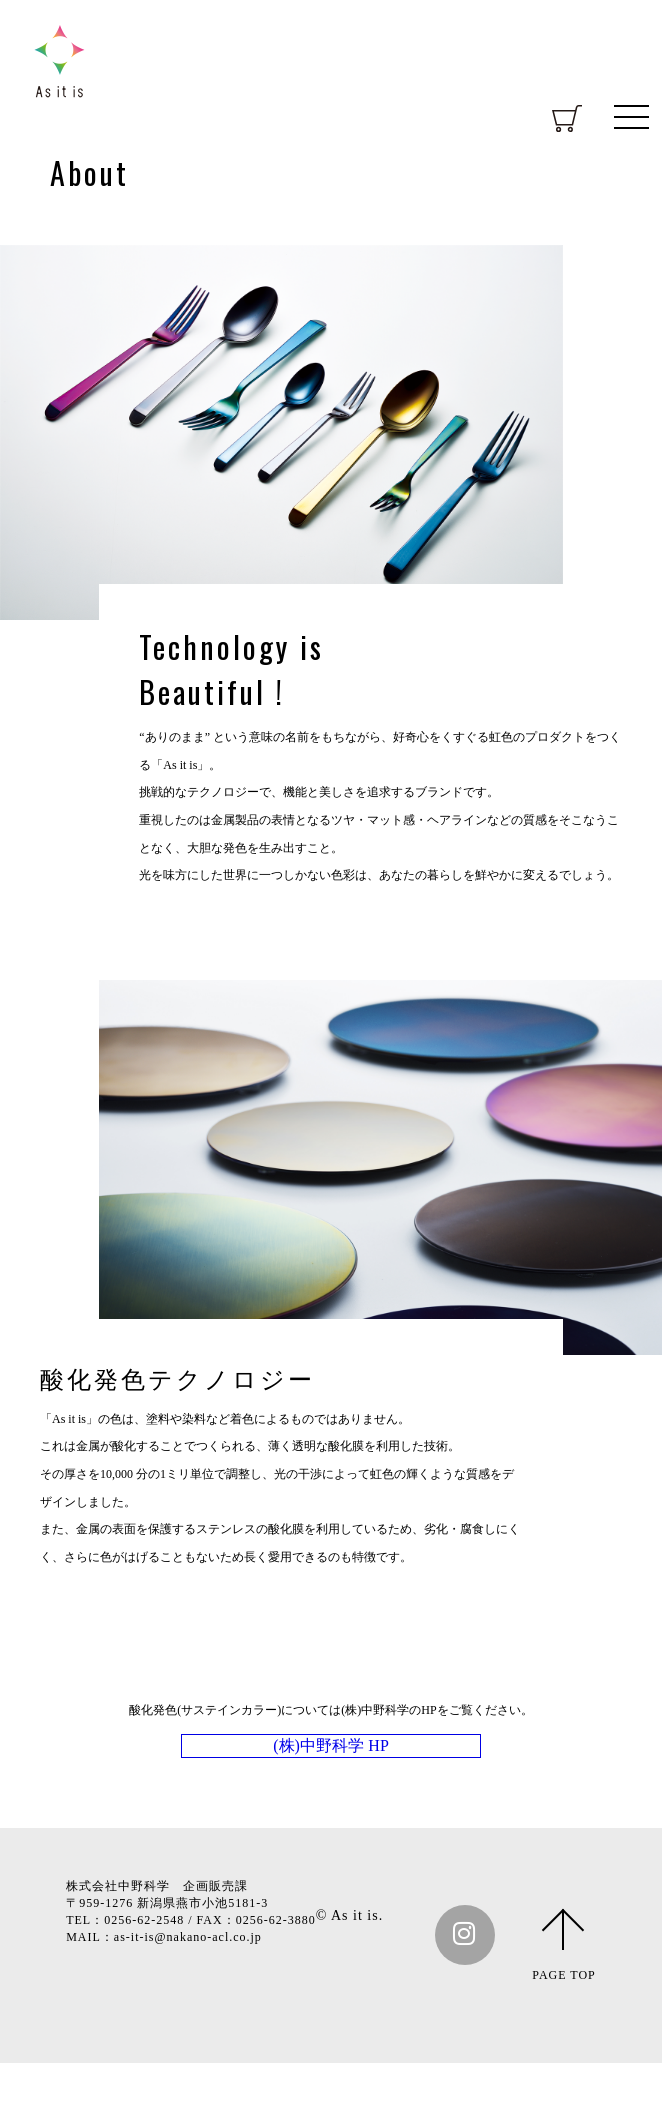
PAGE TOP (563, 2016)
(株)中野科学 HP (330, 1775)
